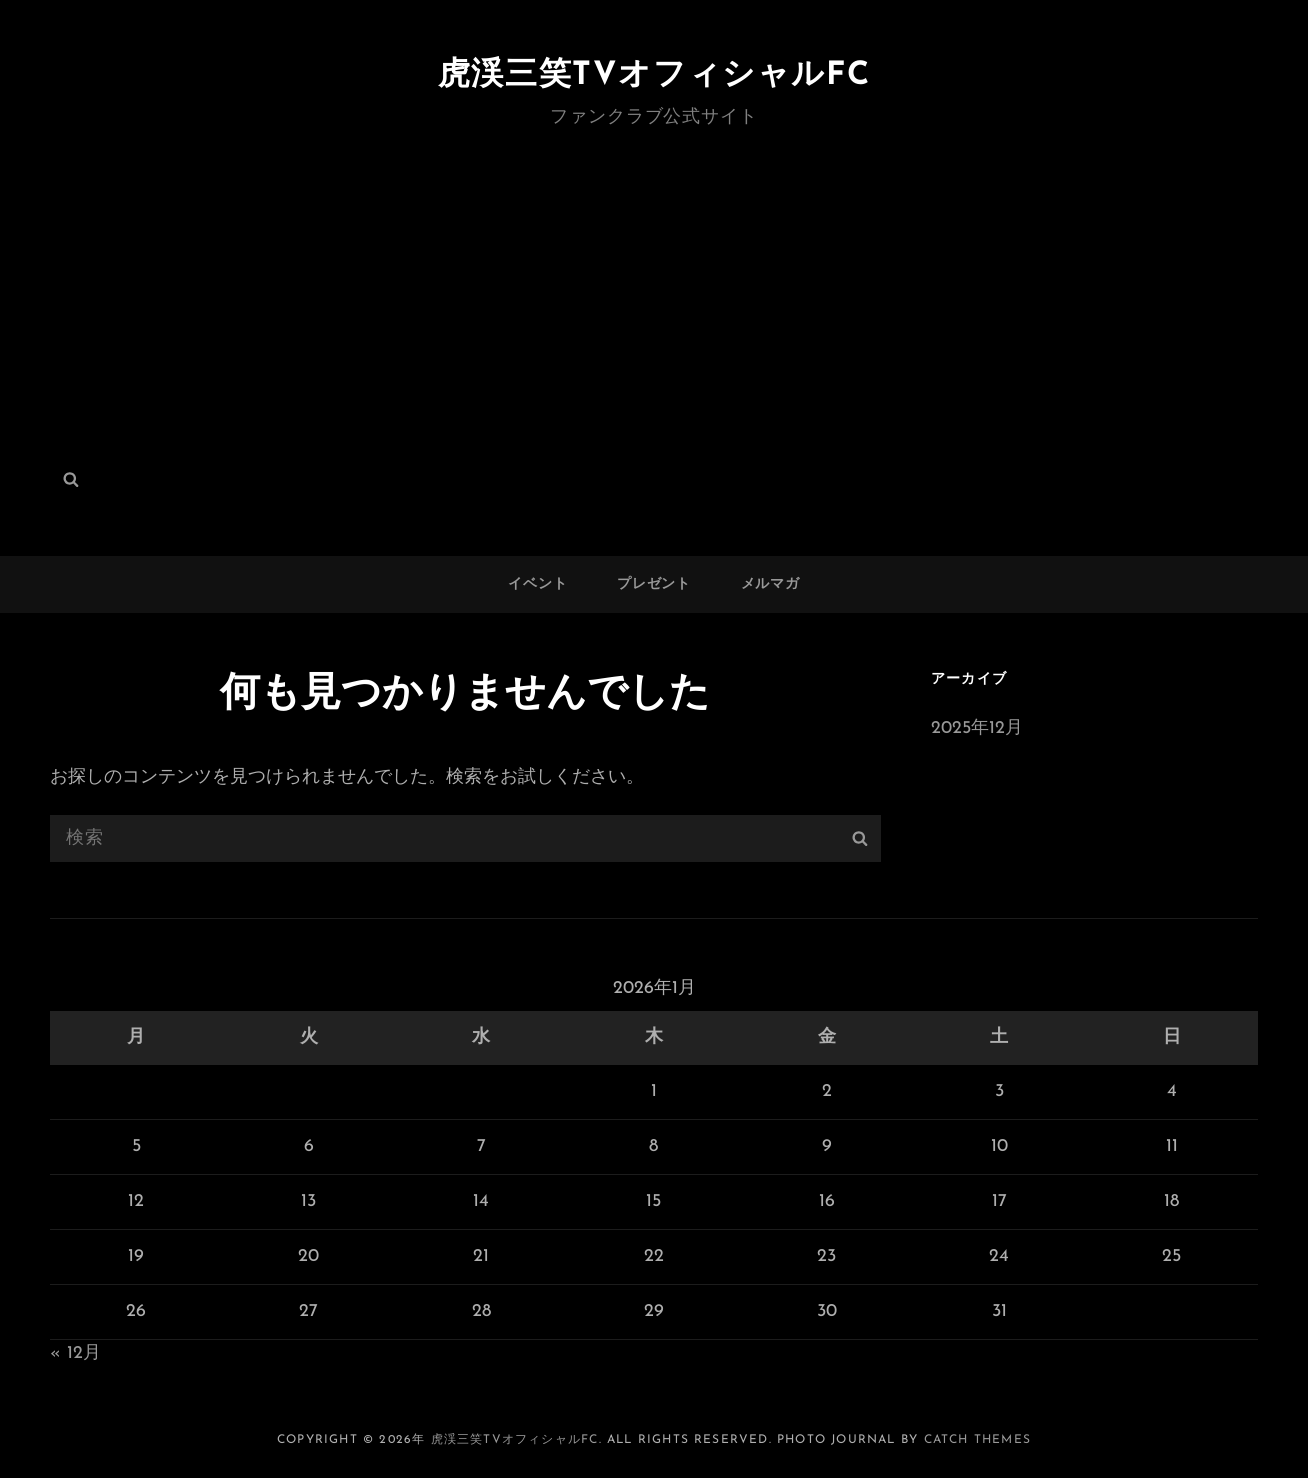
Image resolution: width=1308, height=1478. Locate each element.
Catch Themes (977, 1440)
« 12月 (75, 1353)
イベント (537, 584)
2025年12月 (977, 728)
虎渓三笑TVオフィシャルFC (654, 76)
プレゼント (654, 584)
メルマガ (770, 584)
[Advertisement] (654, 284)
